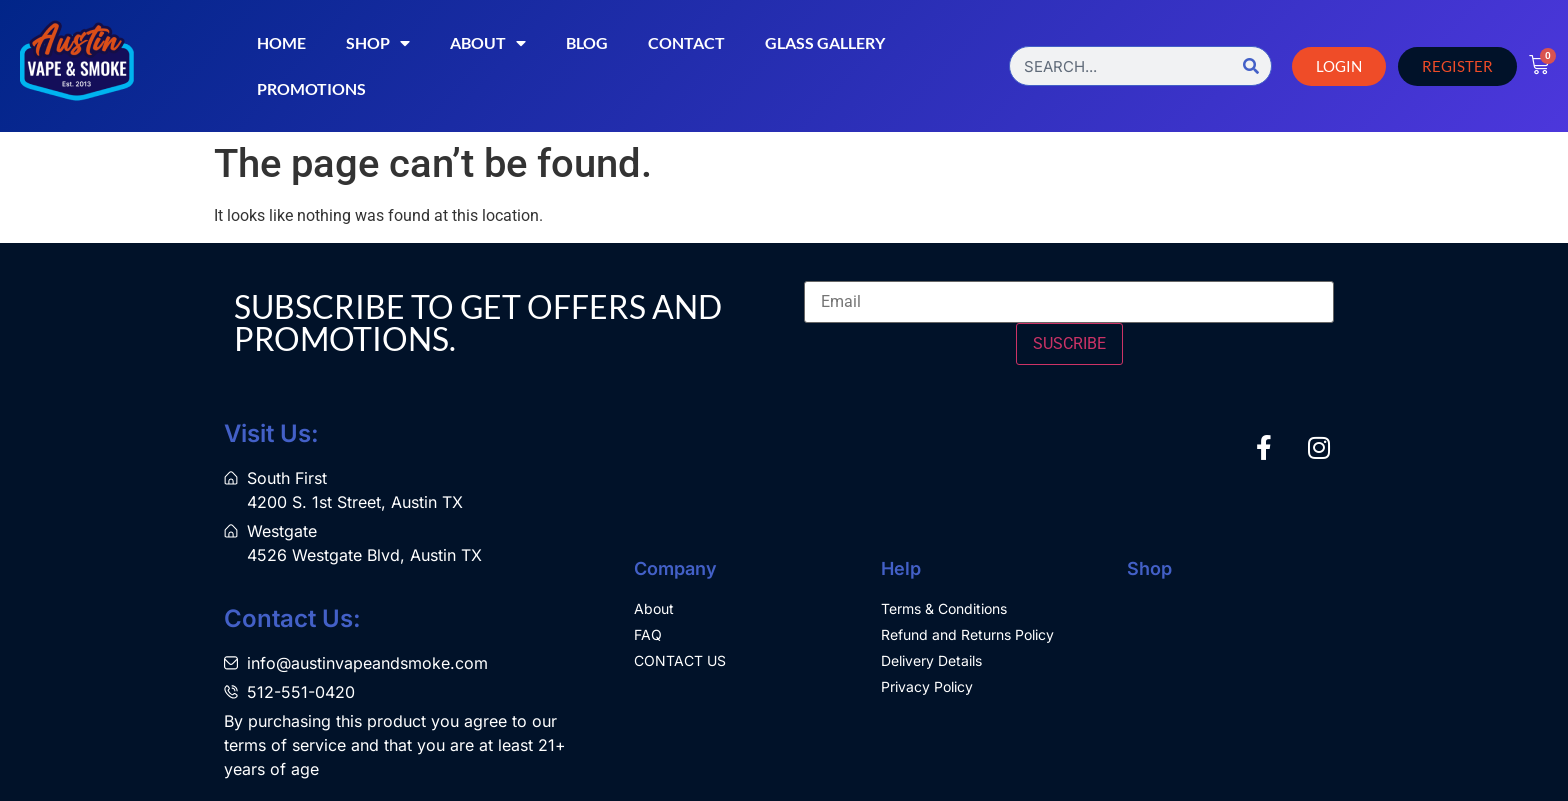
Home (281, 42)
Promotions (311, 88)
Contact (686, 42)
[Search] (1251, 66)
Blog (587, 42)
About (488, 43)
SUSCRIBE (1069, 343)
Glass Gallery (825, 42)
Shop (378, 43)
